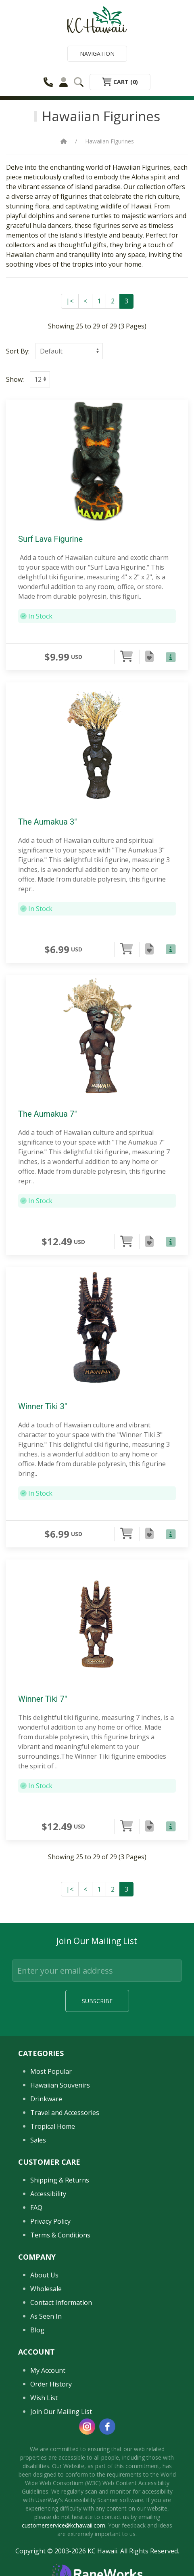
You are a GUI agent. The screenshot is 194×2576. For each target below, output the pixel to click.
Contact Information (61, 2302)
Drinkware (46, 2098)
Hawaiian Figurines (109, 141)
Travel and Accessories (64, 2112)
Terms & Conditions (60, 2235)
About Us (44, 2275)
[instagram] (87, 2426)
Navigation (97, 53)
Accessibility (48, 2193)
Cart (120, 82)
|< (69, 301)
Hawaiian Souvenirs (60, 2085)
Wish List (44, 2397)
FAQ (36, 2207)
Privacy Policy (50, 2221)
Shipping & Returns (59, 2180)
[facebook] (107, 2426)
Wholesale (46, 2288)
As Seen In (46, 2316)
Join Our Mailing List (61, 2411)
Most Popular (51, 2071)
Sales (38, 2140)
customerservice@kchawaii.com (63, 2525)
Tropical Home (52, 2126)
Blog (37, 2330)
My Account (47, 2370)
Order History (51, 2384)
